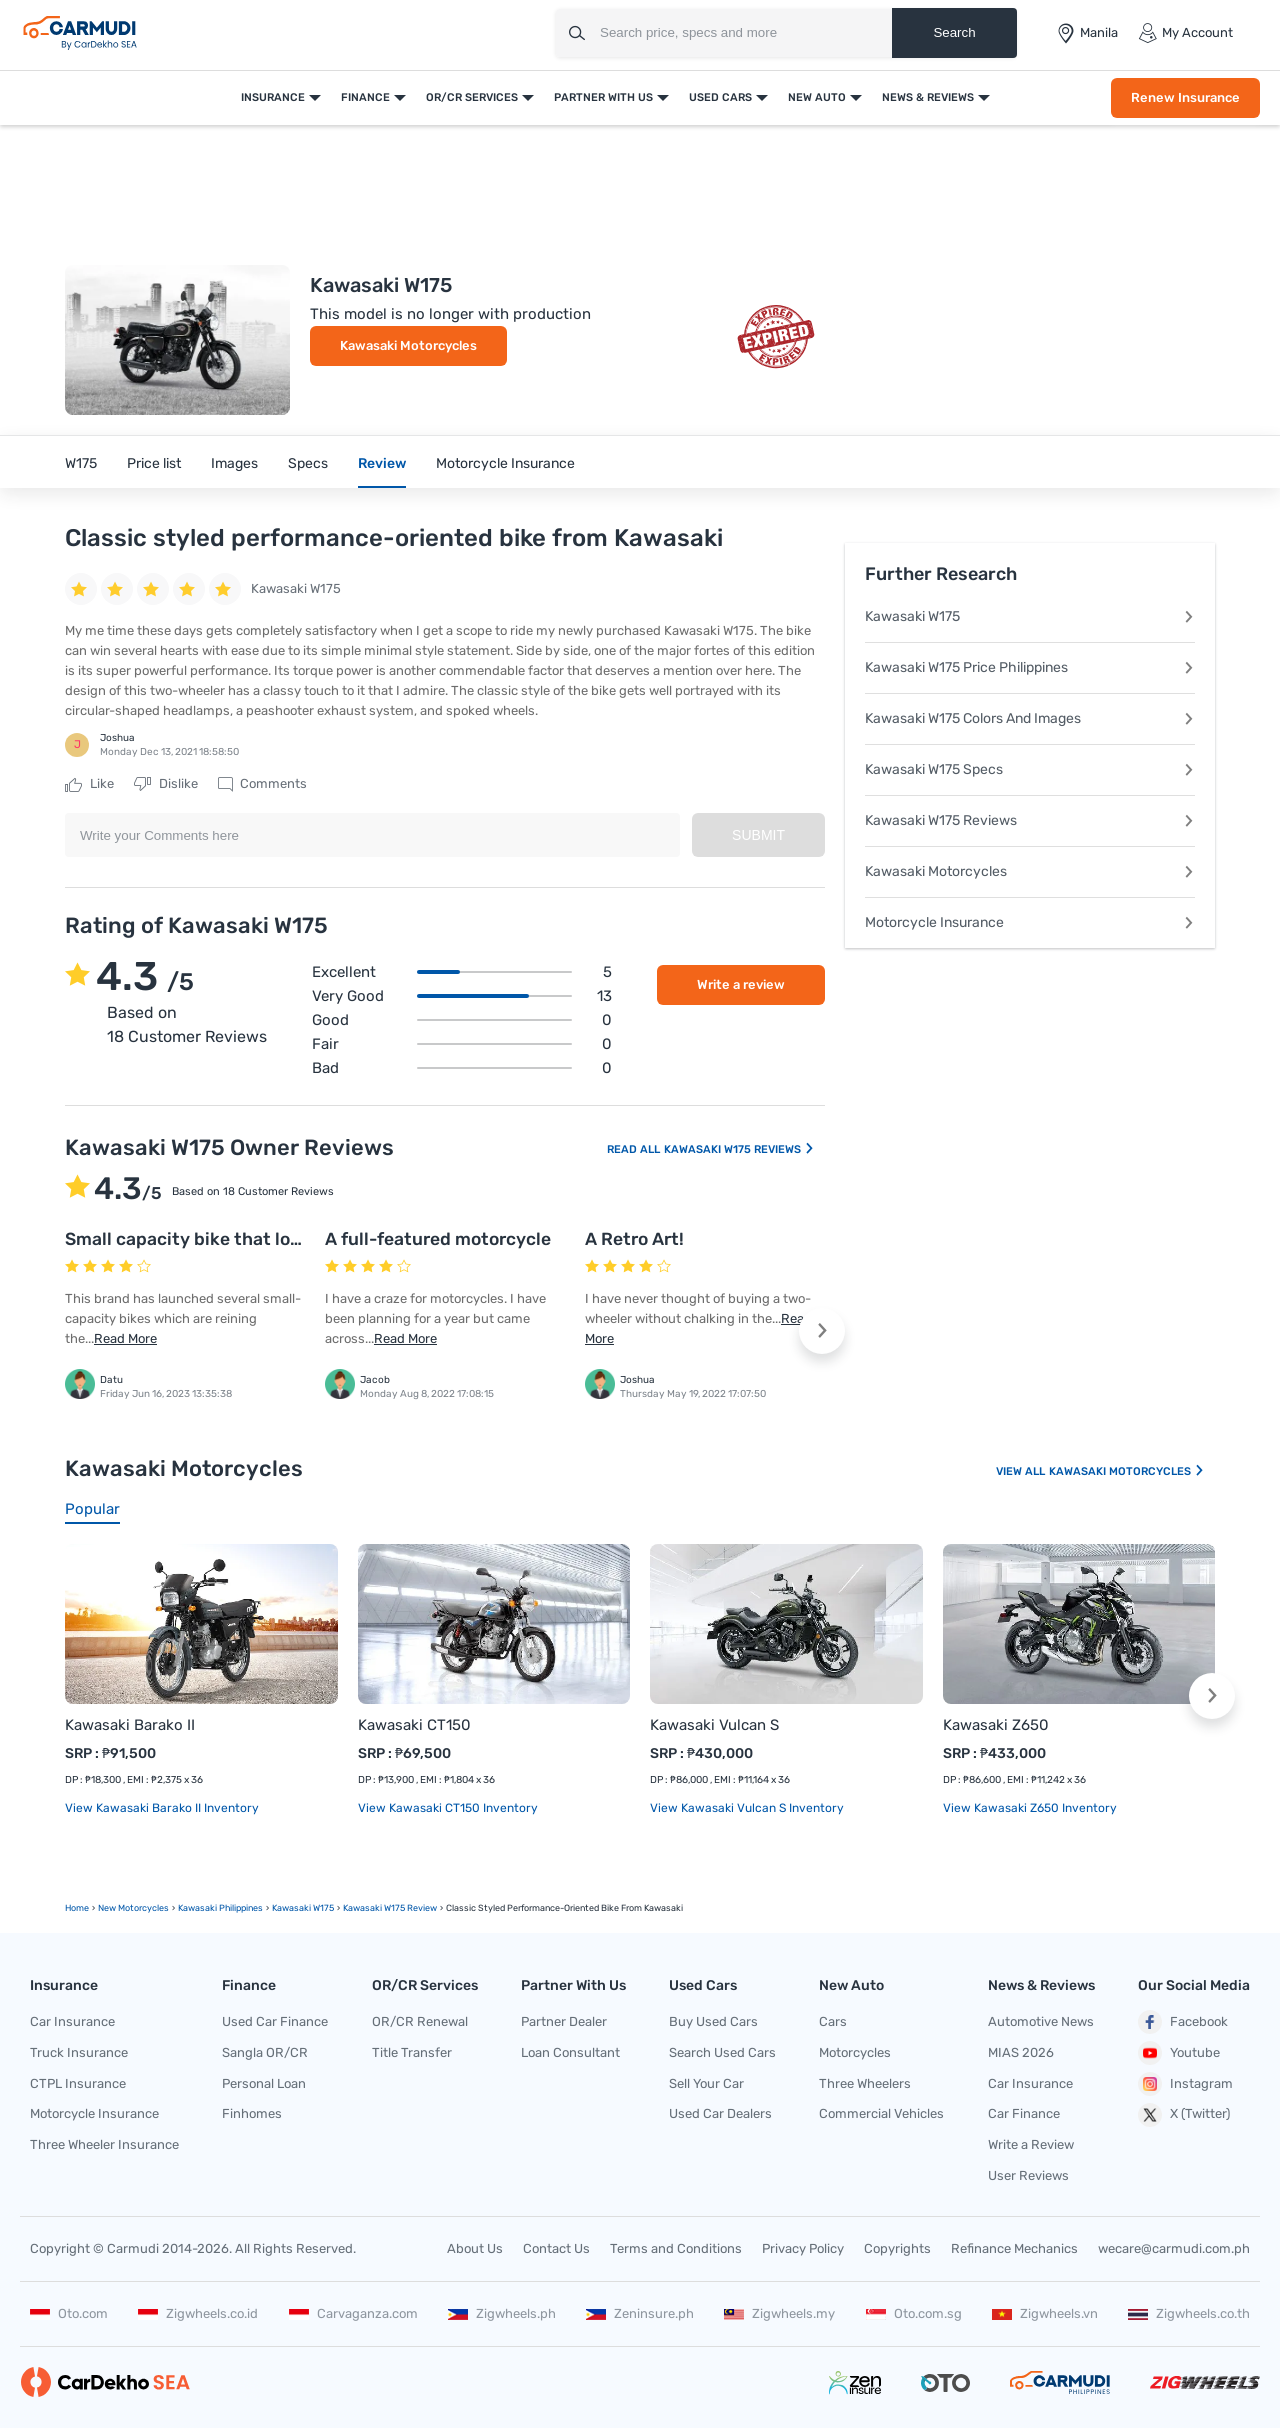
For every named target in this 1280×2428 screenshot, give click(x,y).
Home (77, 1908)
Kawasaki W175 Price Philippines (1030, 667)
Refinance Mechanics (1014, 2248)
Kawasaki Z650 (996, 1725)
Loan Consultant (570, 2052)
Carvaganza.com (353, 2313)
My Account (1185, 33)
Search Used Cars (722, 2052)
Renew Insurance (1185, 97)
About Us (475, 2248)
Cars (833, 2021)
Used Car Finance (275, 2021)
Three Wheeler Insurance (104, 2144)
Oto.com (69, 2313)
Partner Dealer (564, 2021)
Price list (154, 463)
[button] (822, 1331)
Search (954, 32)
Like (89, 784)
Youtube (1179, 2053)
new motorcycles (133, 1908)
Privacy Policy (803, 2248)
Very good (462, 996)
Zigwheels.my (779, 2313)
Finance (365, 97)
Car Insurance (72, 2021)
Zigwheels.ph (502, 2313)
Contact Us (556, 2248)
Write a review (741, 984)
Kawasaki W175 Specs (1030, 769)
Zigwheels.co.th (1189, 2313)
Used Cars (720, 97)
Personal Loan (264, 2083)
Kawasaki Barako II (130, 1725)
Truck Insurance (79, 2052)
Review (382, 463)
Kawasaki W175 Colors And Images (1030, 718)
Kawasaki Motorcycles (408, 345)
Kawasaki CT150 (414, 1725)
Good (462, 1020)
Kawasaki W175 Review (390, 1908)
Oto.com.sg (914, 2313)
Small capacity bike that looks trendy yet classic (269, 1239)
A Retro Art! (634, 1239)
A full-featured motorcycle (438, 1239)
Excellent (462, 972)
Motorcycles (855, 2052)
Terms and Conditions (676, 2248)
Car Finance (1024, 2113)
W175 (81, 463)
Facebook (1183, 2022)
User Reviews (1028, 2175)
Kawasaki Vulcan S (714, 1725)
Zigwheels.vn (1045, 2313)
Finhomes (252, 2113)
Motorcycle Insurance (505, 463)
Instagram (1185, 2084)
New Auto (817, 97)
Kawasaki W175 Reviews (739, 1149)
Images (234, 463)
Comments (262, 784)
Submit (758, 835)
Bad (462, 1068)
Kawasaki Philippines (220, 1908)
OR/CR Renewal (420, 2021)
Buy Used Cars (713, 2021)
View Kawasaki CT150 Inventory (448, 1808)
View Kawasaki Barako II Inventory (162, 1808)
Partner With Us (603, 97)
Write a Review (1031, 2144)
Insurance (273, 97)
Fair (462, 1044)
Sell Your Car (706, 2083)
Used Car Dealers (720, 2113)
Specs (308, 463)
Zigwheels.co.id (198, 2313)
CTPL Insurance (78, 2083)
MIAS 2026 (1021, 2052)
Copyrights (897, 2248)
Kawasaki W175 (1030, 616)
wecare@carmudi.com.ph (1174, 2248)
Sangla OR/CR (265, 2052)
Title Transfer (412, 2052)
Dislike (166, 784)
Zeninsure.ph (640, 2313)
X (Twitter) (1184, 2115)
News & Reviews (928, 97)
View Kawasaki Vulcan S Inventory (747, 1808)
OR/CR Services (472, 97)
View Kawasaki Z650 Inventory (1030, 1808)
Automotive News (1041, 2021)
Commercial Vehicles (881, 2113)
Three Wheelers (865, 2083)
